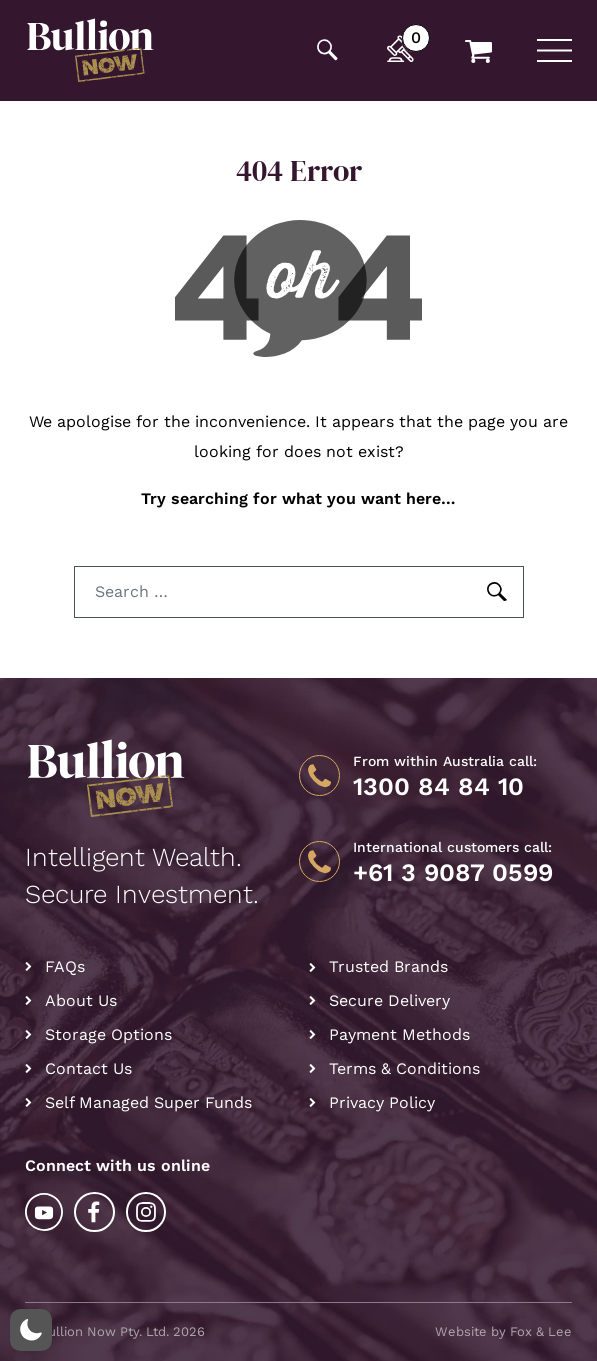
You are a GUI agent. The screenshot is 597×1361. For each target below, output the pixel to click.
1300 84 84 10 (438, 787)
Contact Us (88, 1068)
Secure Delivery (389, 1000)
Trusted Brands (388, 966)
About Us (81, 1000)
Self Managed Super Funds (148, 1102)
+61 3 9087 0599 (453, 873)
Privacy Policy (382, 1102)
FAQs (65, 966)
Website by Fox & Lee (503, 1331)
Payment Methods (399, 1034)
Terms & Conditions (404, 1068)
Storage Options (108, 1034)
